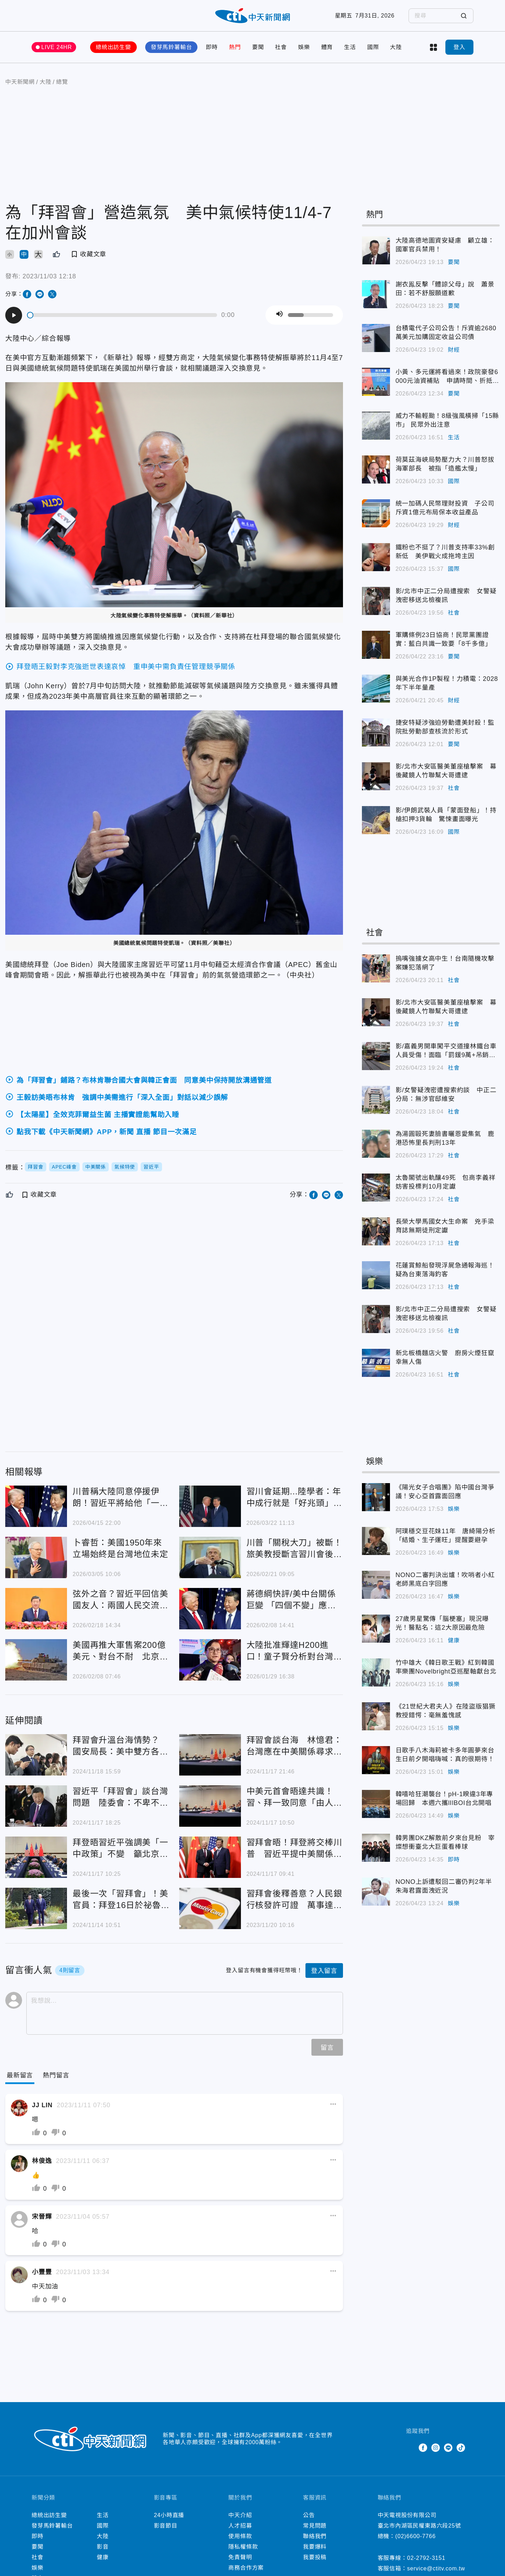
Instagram (435, 2447)
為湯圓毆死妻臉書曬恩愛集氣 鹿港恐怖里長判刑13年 (445, 1138)
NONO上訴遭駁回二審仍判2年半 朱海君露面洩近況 (447, 1886)
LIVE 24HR (56, 47)
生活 (350, 47)
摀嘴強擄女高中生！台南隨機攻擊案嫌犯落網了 (445, 963)
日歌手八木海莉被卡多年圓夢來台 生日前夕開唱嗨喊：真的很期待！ (448, 1755)
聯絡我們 (314, 2536)
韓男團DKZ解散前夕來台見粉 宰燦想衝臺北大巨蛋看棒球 (445, 1842)
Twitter (410, 2447)
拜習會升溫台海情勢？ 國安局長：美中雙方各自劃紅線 (120, 1746)
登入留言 (324, 1970)
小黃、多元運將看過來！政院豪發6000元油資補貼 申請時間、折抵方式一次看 (447, 377)
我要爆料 (314, 2547)
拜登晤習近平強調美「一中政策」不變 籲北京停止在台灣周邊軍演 (120, 1849)
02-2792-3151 (426, 2558)
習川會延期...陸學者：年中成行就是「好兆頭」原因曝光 (294, 1498)
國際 (373, 47)
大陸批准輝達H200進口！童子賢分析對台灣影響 (294, 1651)
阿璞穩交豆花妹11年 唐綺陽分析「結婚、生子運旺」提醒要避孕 (446, 1535)
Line (448, 2447)
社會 (281, 47)
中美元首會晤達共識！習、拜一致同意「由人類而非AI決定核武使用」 (294, 1797)
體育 (327, 47)
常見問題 (314, 2526)
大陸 (396, 47)
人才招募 (240, 2526)
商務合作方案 (246, 2568)
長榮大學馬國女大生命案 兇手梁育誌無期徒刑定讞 (445, 1226)
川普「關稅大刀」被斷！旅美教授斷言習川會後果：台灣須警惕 (294, 1549)
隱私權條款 (243, 2547)
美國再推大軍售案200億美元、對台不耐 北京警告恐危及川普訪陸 (120, 1651)
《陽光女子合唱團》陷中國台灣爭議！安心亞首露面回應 (445, 1492)
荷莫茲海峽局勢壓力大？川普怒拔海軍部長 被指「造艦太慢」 (445, 464)
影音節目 (165, 2526)
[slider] (122, 315)
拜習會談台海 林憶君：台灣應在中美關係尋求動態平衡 (294, 1746)
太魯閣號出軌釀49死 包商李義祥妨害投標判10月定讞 (446, 1182)
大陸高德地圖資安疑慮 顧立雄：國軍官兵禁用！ (445, 245)
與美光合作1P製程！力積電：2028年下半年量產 (447, 683)
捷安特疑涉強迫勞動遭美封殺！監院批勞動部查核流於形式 (445, 727)
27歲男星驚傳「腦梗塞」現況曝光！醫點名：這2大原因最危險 (442, 1623)
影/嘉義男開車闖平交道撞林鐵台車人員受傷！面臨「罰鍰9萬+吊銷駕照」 (446, 1051)
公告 (309, 2515)
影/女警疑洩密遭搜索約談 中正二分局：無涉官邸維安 (446, 1094)
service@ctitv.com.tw (436, 2568)
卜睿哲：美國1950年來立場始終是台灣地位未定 (120, 1548)
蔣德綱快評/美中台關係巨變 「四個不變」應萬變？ (291, 1600)
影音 (103, 2547)
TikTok (461, 2447)
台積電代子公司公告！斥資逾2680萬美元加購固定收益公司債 (446, 332)
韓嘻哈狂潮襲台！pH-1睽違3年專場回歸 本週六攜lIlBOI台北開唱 (444, 1798)
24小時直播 (169, 2515)
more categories (433, 47)
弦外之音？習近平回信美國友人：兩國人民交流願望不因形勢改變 (120, 1600)
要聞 (258, 47)
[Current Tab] (19, 2075)
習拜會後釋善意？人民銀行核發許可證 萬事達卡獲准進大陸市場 (294, 1900)
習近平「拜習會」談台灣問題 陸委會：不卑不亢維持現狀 (120, 1797)
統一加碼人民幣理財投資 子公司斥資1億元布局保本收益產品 (445, 508)
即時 (212, 47)
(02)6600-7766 (415, 2536)
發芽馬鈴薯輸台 (171, 47)
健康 (454, 1640)
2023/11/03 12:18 (49, 276)
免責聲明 (240, 2557)
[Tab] (55, 2075)
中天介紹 (240, 2515)
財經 (454, 350)
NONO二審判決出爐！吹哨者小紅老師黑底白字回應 (445, 1579)
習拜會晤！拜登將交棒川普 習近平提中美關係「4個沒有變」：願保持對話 (294, 1849)
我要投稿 (314, 2557)
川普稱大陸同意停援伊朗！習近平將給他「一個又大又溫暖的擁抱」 (120, 1498)
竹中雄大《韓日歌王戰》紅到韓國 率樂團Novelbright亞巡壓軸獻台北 (448, 1667)
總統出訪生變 (113, 47)
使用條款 (240, 2536)
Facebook (423, 2447)
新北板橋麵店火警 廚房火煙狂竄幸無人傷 (445, 1357)
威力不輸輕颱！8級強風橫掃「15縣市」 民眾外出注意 (447, 420)
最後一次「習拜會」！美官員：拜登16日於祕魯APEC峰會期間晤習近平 (120, 1900)
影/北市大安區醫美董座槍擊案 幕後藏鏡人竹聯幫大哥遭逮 (446, 771)
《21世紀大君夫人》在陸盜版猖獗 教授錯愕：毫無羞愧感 (448, 1711)
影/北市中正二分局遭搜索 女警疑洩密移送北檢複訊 (446, 595)
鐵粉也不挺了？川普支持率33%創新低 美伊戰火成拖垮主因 (445, 552)
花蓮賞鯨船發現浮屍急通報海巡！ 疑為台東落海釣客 (448, 1270)
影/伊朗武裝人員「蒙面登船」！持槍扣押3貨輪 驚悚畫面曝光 (446, 815)
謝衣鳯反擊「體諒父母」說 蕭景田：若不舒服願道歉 (445, 289)
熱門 (235, 47)
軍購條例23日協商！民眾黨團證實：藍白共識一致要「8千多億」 (444, 639)
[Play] (13, 315)
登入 (459, 47)
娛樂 (304, 47)
